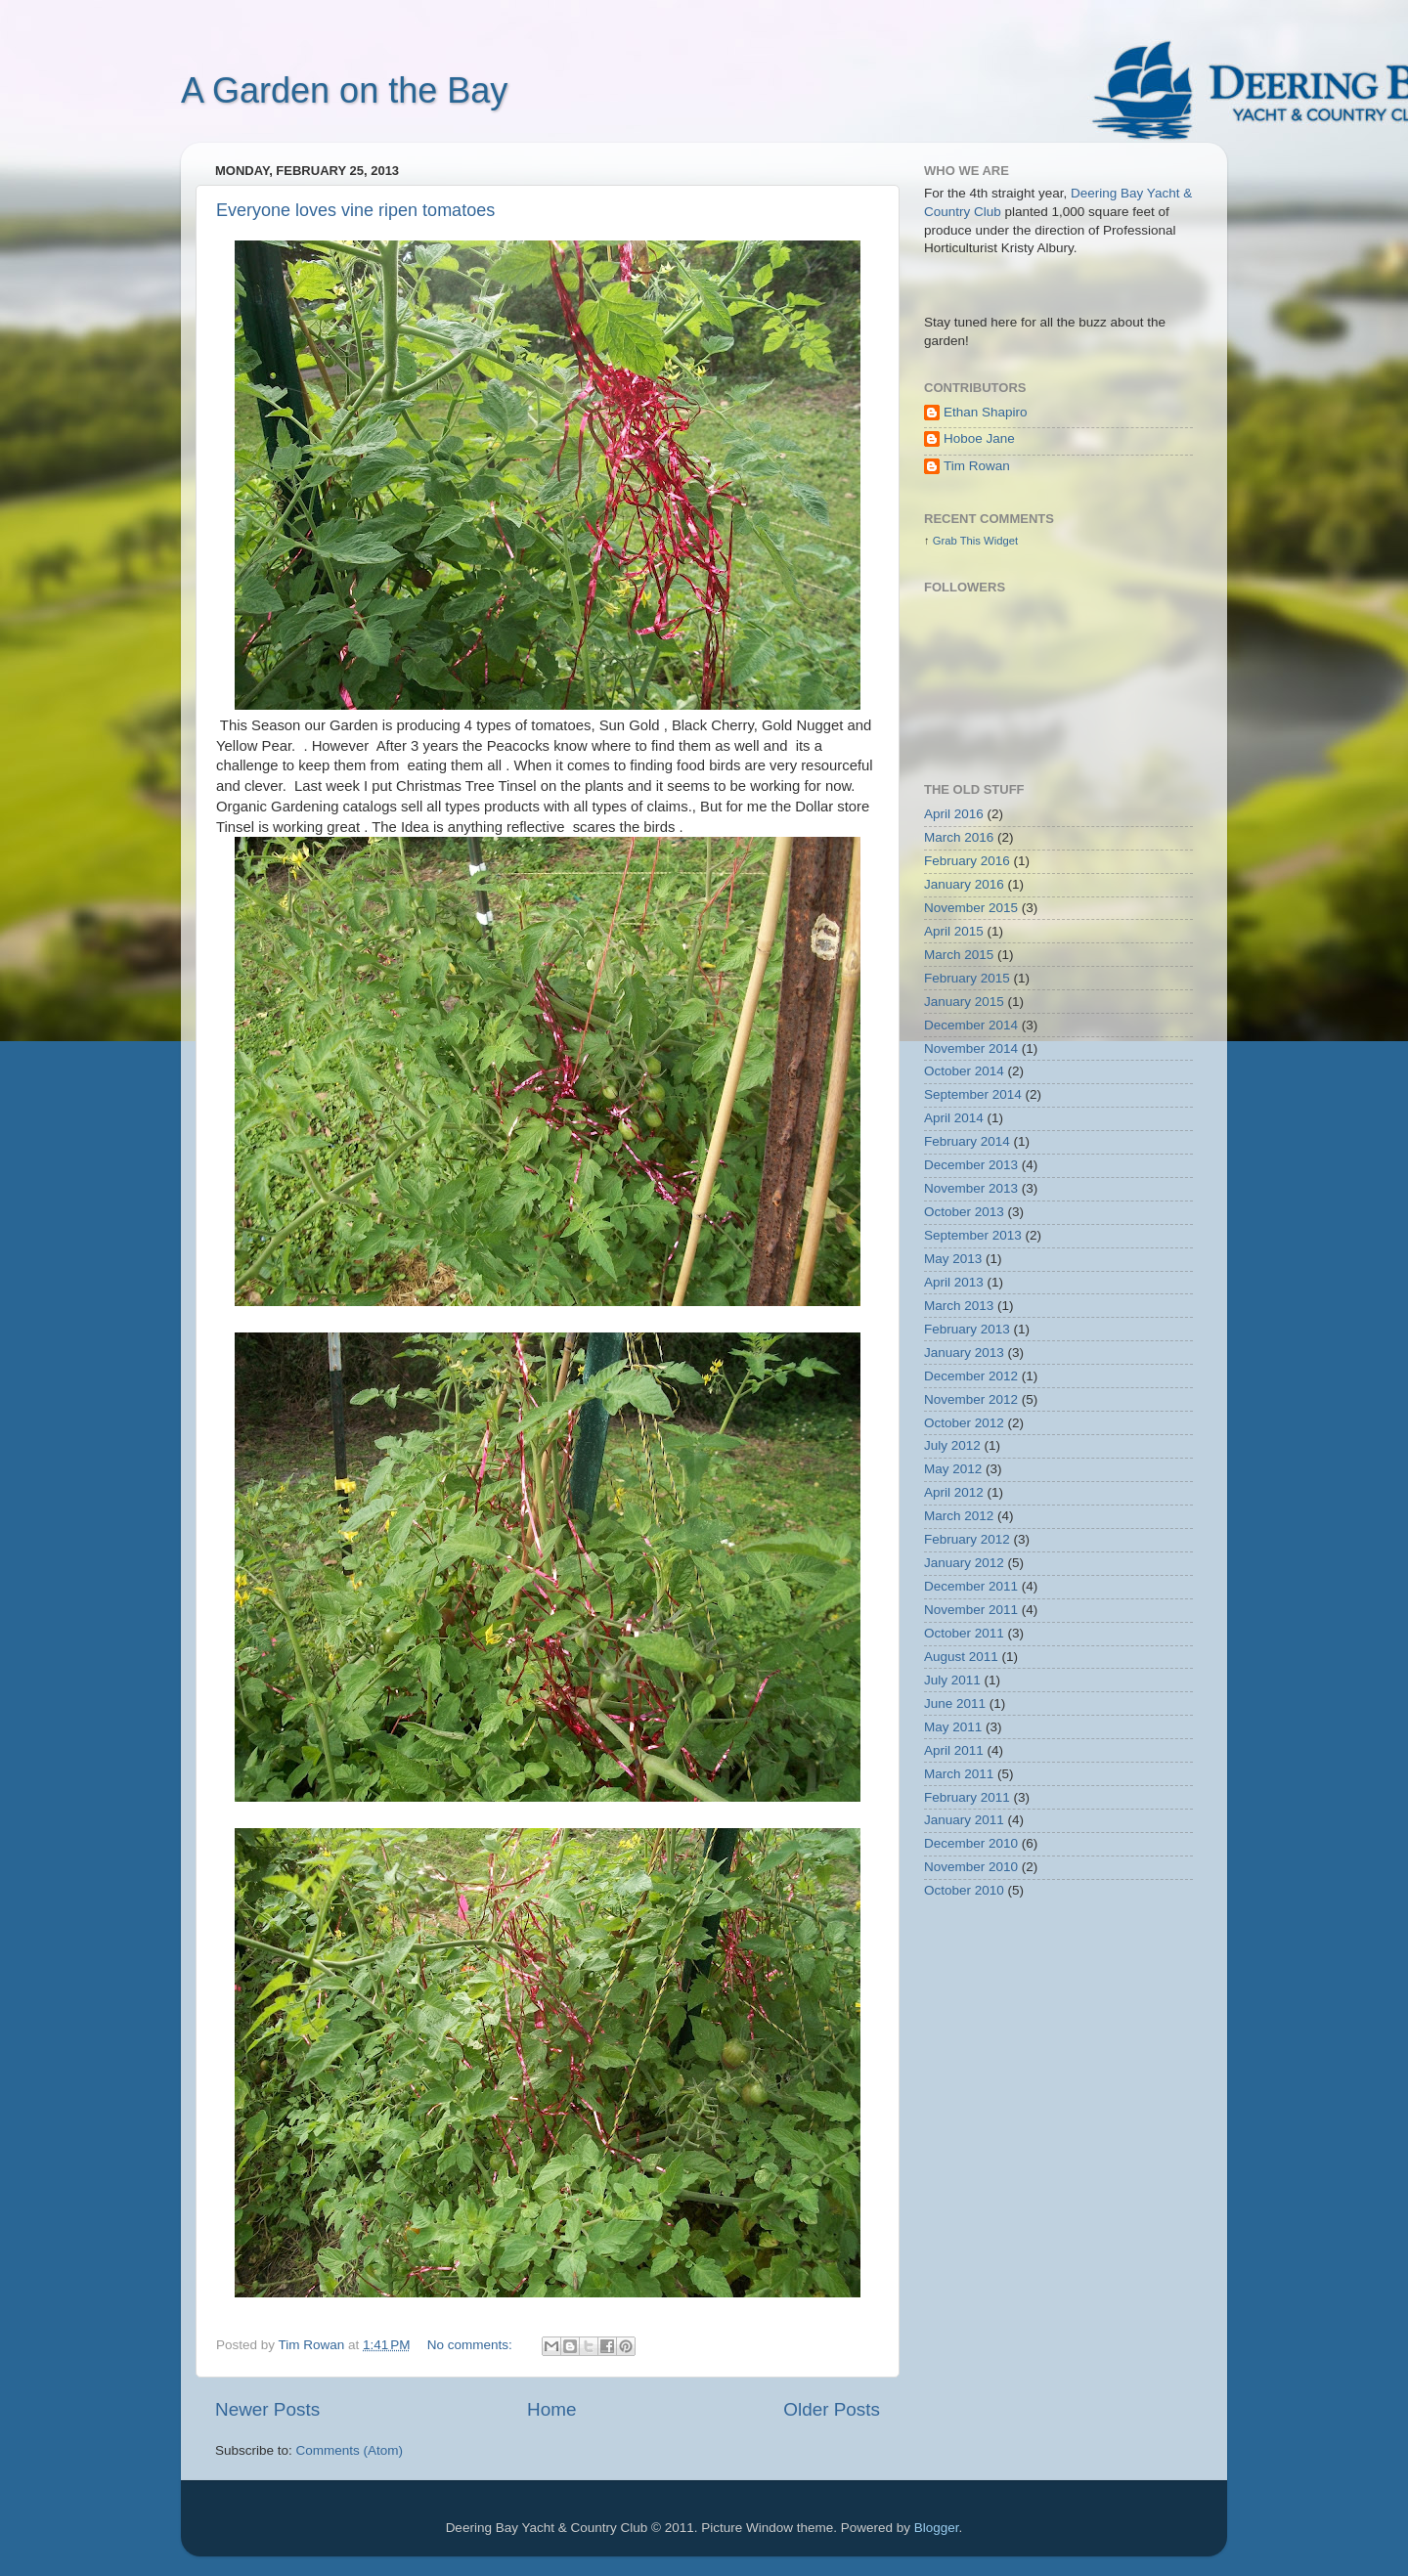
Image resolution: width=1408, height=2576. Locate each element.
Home (551, 2409)
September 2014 (973, 1094)
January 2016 (964, 884)
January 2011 (964, 1819)
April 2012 (954, 1492)
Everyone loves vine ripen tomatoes (355, 210)
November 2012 (971, 1399)
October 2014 (964, 1071)
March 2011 (958, 1774)
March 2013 (958, 1305)
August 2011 (961, 1656)
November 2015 (971, 907)
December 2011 (971, 1586)
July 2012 (952, 1445)
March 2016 (958, 837)
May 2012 (953, 1469)
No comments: (471, 2344)
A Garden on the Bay (344, 90)
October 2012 (964, 1423)
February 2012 (967, 1539)
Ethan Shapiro (986, 412)
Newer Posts (267, 2409)
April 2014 (954, 1118)
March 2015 (958, 954)
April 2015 (954, 931)
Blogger (936, 2527)
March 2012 (958, 1515)
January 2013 (964, 1352)
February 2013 (967, 1329)
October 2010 (964, 1890)
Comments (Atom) (350, 2450)
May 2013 (953, 1258)
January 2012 (964, 1562)
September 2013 (973, 1235)
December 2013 (971, 1164)
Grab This (958, 540)
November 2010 (971, 1866)
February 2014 (967, 1141)
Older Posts (831, 2409)
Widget (1001, 540)
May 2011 (953, 1727)
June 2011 (955, 1703)
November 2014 (971, 1048)
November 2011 (971, 1609)
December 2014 (971, 1025)
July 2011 (952, 1680)
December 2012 (971, 1376)
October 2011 (964, 1633)
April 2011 (954, 1750)
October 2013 (964, 1211)
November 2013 (971, 1188)
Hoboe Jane (979, 438)
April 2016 (954, 814)
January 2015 (964, 1001)
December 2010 (971, 1843)
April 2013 (954, 1282)
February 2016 (967, 860)
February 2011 (967, 1797)
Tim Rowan (977, 465)
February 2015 (967, 978)
